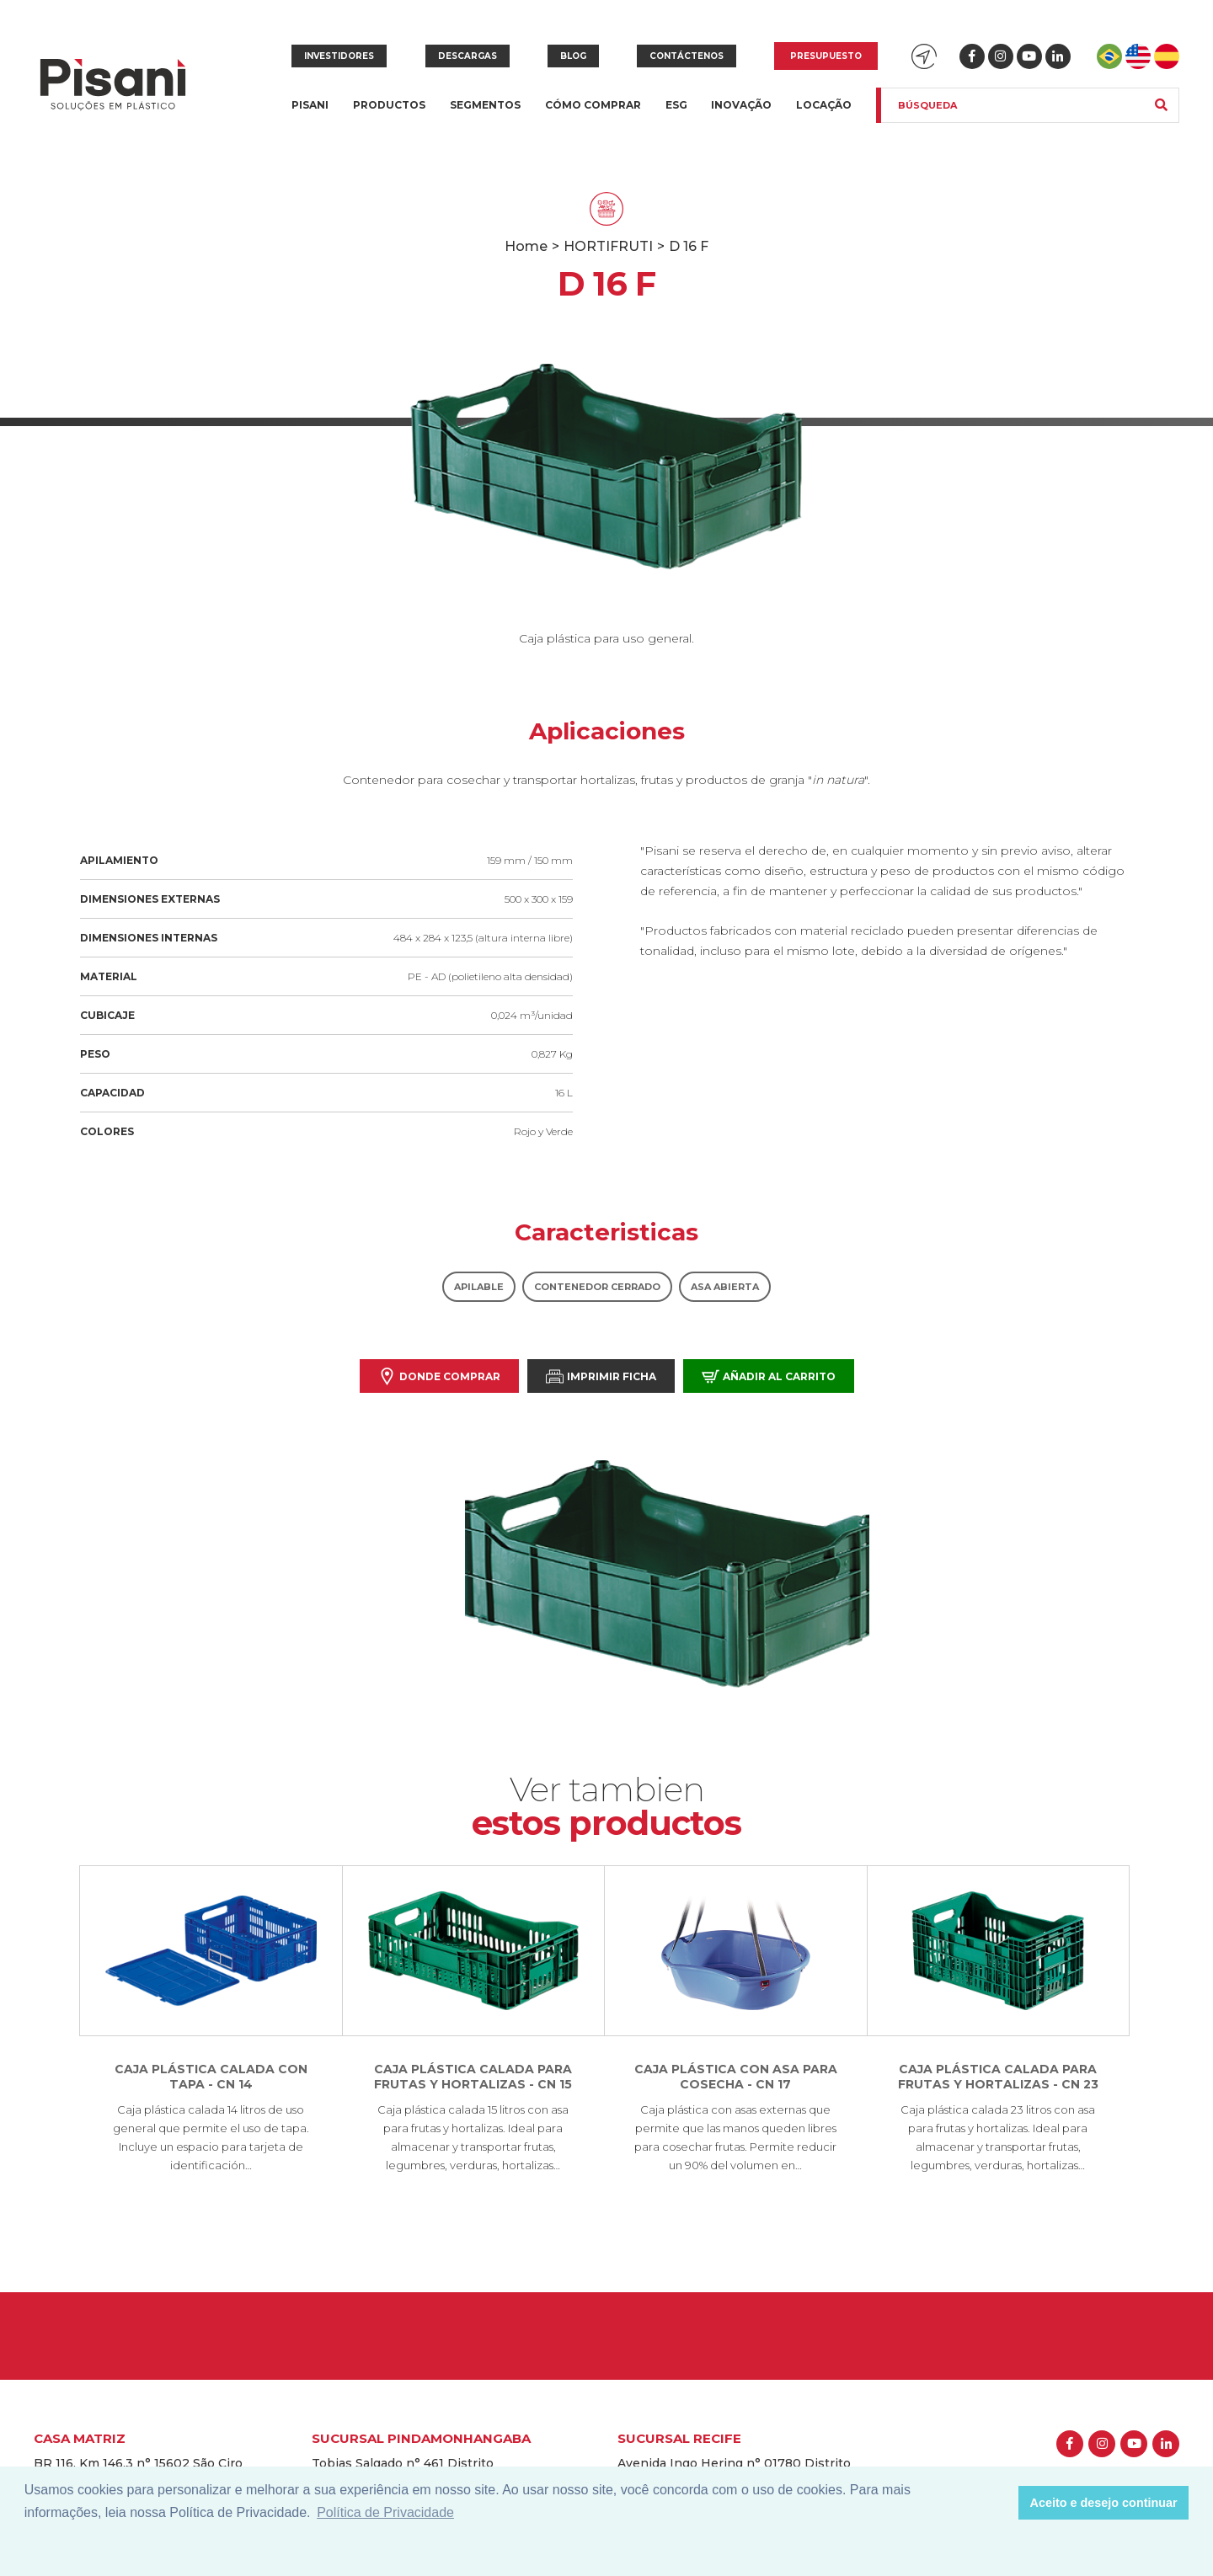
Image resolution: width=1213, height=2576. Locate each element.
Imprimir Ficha (601, 1376)
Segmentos (485, 115)
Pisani (310, 115)
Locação (824, 105)
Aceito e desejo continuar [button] (1104, 2502)
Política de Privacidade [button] (385, 2512)
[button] (1001, 2502)
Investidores (339, 56)
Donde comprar (439, 1376)
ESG (676, 105)
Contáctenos (686, 56)
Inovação (741, 105)
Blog (573, 56)
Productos (389, 115)
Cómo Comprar (593, 105)
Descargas (467, 56)
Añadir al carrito (769, 1376)
